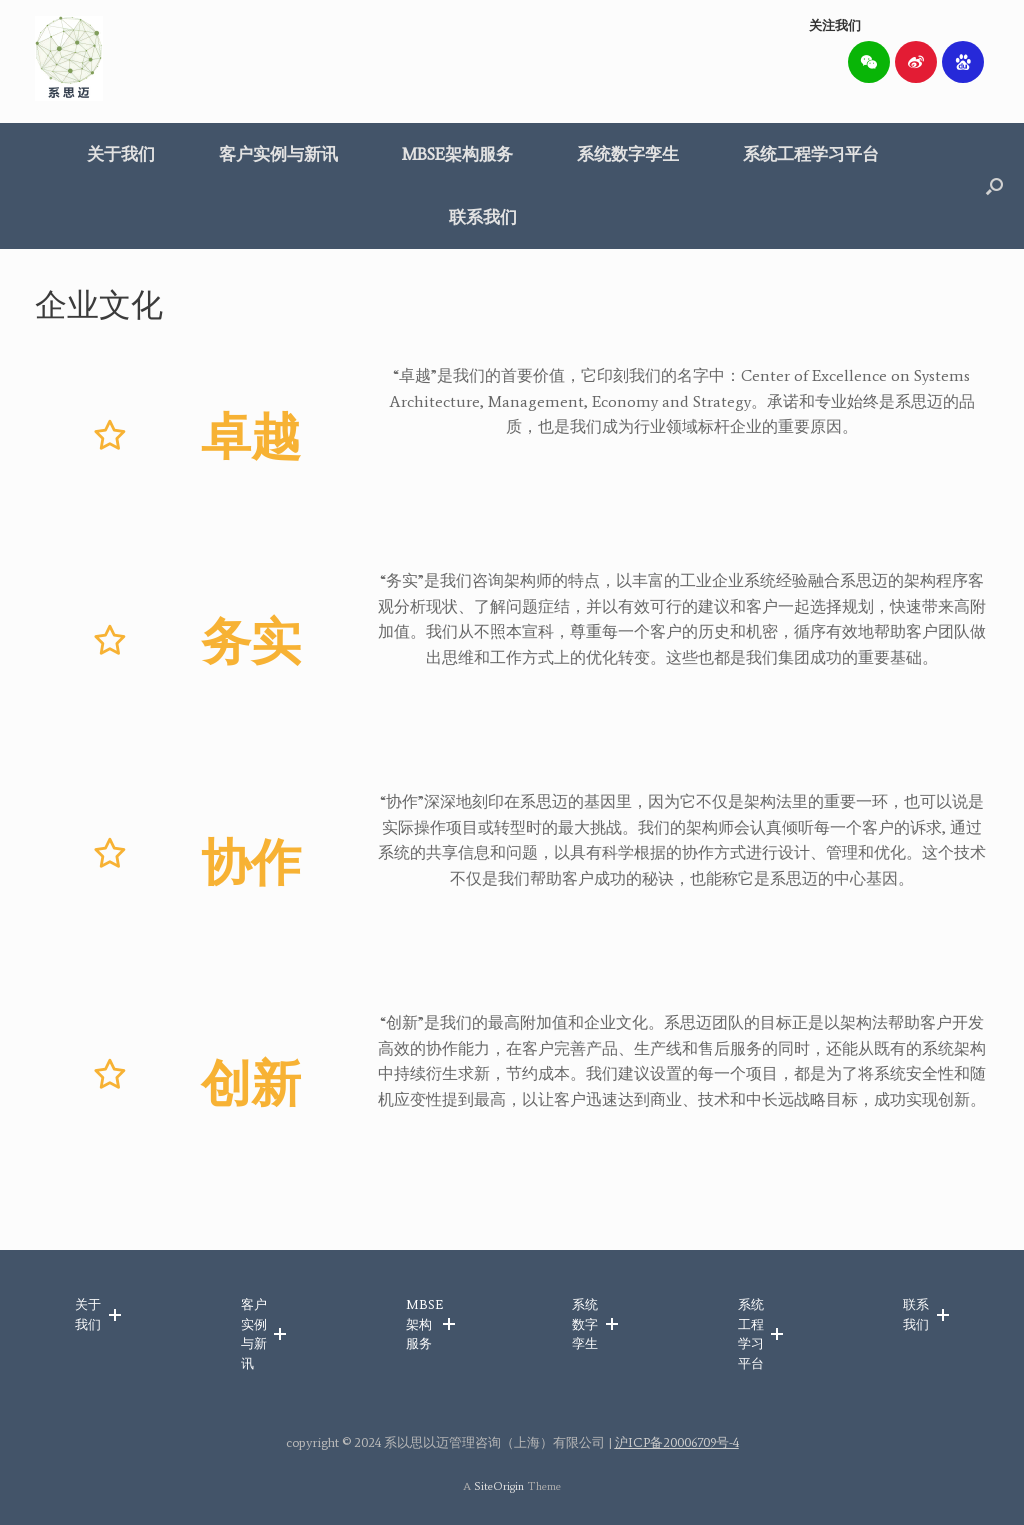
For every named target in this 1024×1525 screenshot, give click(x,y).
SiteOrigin (499, 1486)
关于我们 (121, 154)
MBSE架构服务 (457, 154)
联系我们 (483, 217)
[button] (994, 186)
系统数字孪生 (628, 154)
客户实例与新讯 (278, 154)
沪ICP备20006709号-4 (677, 1442)
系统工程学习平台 (811, 154)
